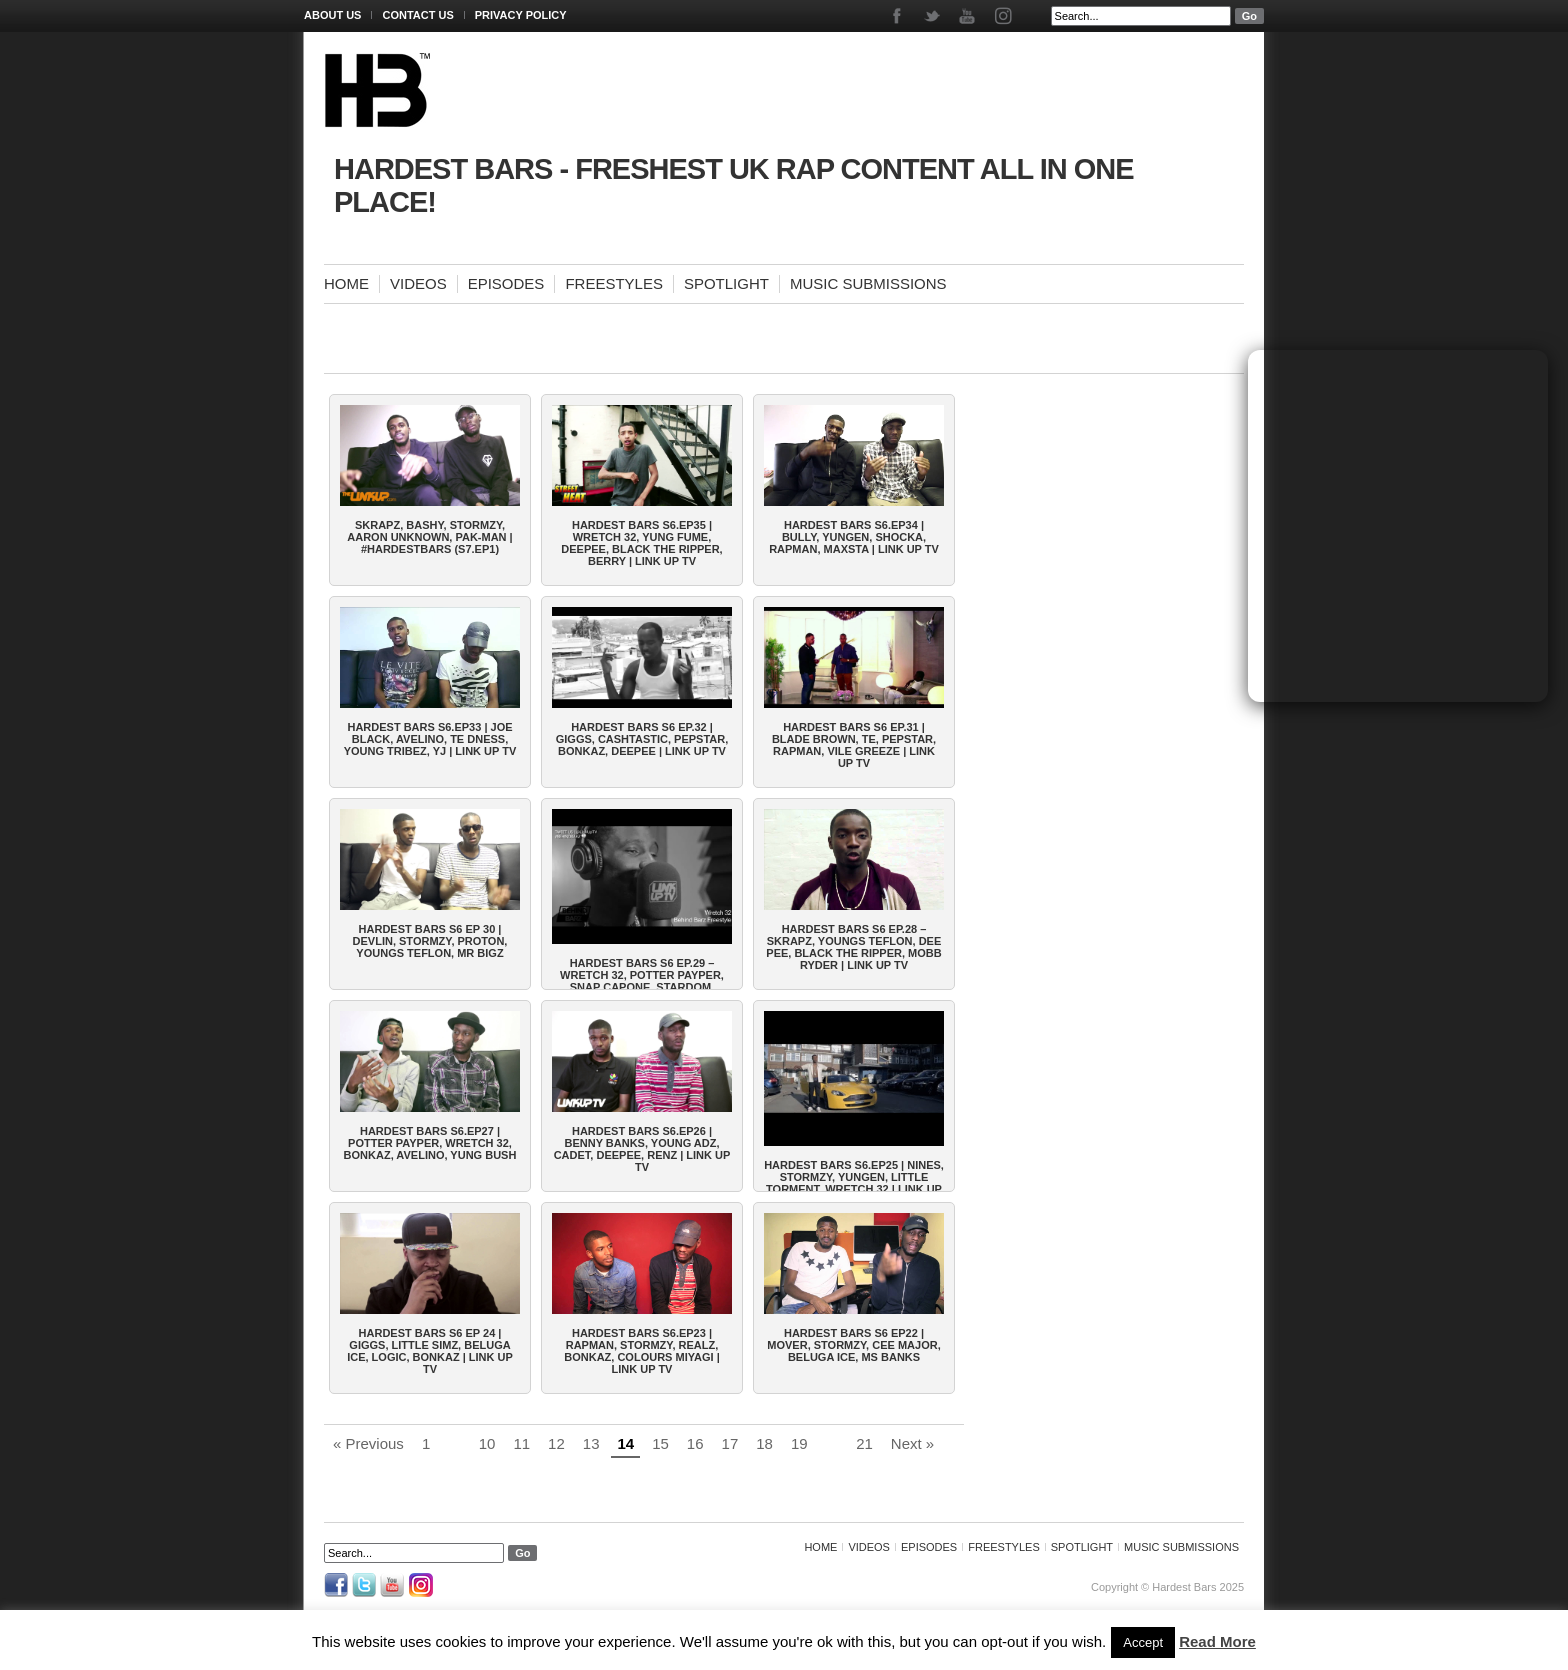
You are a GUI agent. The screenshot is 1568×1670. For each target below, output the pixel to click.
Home (346, 283)
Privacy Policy (521, 15)
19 (799, 1443)
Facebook (898, 16)
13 (591, 1443)
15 (660, 1443)
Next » (912, 1443)
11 (521, 1443)
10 (487, 1443)
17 (730, 1443)
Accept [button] (1143, 1642)
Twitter (933, 16)
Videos (418, 283)
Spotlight (726, 283)
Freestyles (614, 283)
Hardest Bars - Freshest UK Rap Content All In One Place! (734, 185)
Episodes (506, 283)
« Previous (368, 1443)
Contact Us (417, 15)
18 (764, 1443)
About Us (332, 15)
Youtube (968, 16)
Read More (1217, 1641)
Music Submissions (868, 283)
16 (695, 1443)
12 (556, 1443)
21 (864, 1443)
